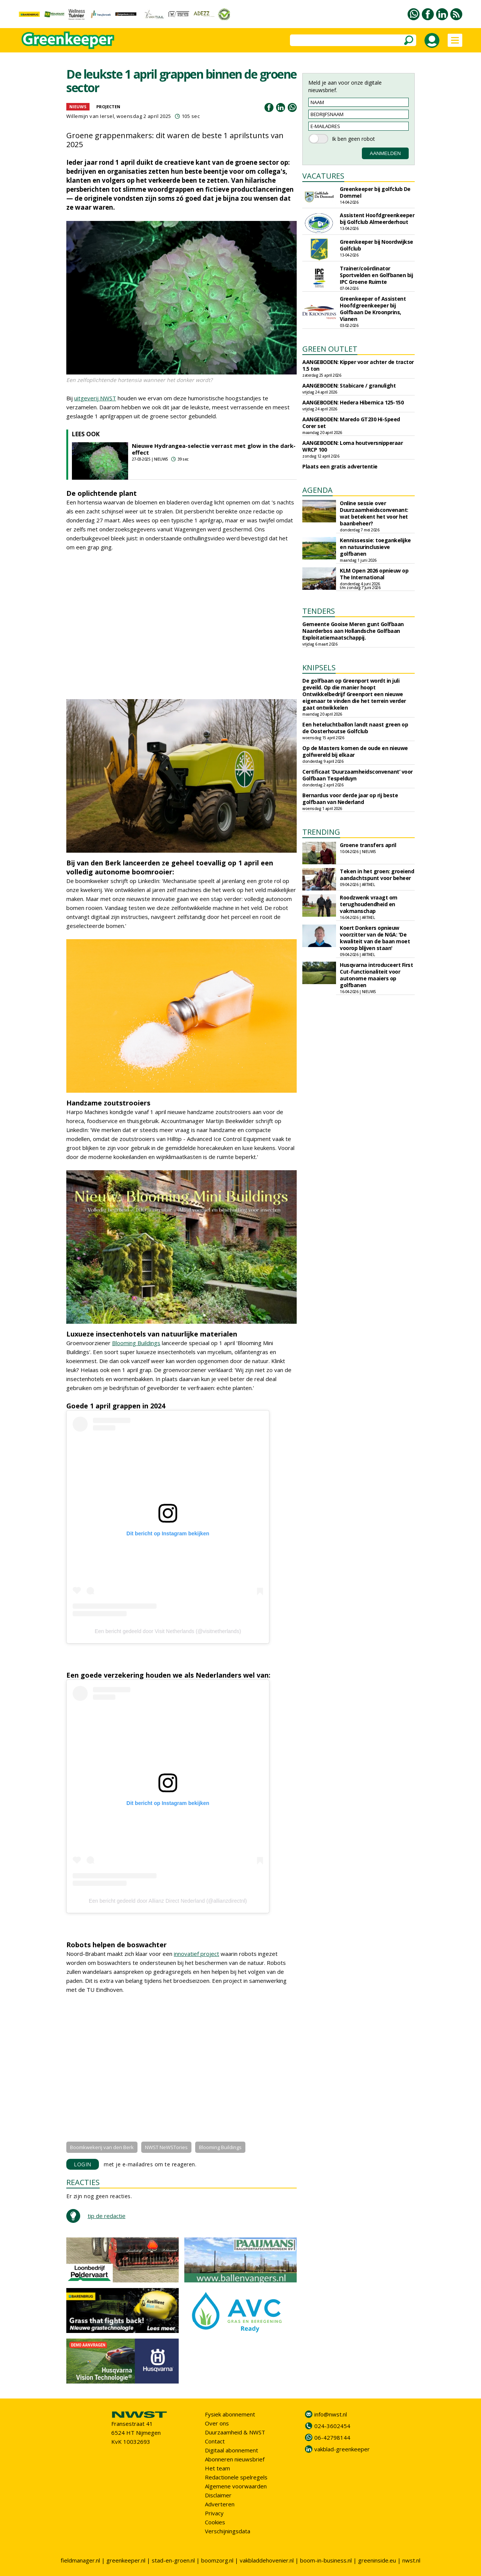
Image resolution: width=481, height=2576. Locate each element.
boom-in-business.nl (326, 2560)
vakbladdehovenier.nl (267, 2560)
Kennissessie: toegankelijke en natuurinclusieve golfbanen (375, 547)
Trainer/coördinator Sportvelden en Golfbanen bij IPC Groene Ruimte (376, 275)
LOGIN (82, 2164)
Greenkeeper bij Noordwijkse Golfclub (376, 245)
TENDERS (318, 611)
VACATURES (323, 176)
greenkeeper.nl (125, 2560)
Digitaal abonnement (231, 2450)
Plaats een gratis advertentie (340, 466)
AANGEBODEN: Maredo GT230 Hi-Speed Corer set (351, 423)
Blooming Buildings (136, 1343)
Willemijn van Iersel (90, 116)
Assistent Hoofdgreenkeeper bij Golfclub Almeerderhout (377, 218)
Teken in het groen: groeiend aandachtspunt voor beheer (377, 875)
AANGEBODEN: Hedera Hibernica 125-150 (352, 402)
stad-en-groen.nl (173, 2560)
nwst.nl (411, 2560)
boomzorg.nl (217, 2560)
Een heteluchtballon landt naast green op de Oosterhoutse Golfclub (355, 728)
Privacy (214, 2513)
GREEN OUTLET (329, 349)
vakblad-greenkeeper (342, 2449)
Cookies (215, 2522)
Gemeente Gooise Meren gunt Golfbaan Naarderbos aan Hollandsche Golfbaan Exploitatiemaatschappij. (353, 631)
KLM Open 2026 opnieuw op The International (374, 574)
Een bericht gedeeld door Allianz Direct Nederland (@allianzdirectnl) (168, 1901)
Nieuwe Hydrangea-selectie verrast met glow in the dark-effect (214, 449)
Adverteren (220, 2504)
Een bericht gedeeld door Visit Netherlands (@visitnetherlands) (168, 1631)
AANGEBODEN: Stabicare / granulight (349, 385)
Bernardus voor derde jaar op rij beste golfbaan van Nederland (350, 798)
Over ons (217, 2423)
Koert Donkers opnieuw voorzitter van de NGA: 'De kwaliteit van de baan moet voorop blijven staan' (375, 938)
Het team (217, 2468)
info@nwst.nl (330, 2414)
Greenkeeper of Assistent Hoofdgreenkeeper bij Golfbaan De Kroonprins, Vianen (373, 308)
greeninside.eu (377, 2560)
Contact (215, 2441)
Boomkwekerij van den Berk (102, 2147)
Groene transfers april (368, 845)
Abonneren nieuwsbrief (234, 2459)
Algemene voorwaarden (236, 2486)
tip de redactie (106, 2216)
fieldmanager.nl (80, 2560)
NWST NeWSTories (166, 2147)
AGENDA (317, 490)
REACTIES (83, 2182)
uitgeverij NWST (95, 398)
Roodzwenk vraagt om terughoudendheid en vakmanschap (368, 904)
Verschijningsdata (227, 2531)
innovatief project (196, 1953)
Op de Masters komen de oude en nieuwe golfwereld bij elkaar (355, 751)
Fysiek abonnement (230, 2414)
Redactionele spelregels (236, 2477)
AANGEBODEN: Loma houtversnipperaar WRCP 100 (352, 446)
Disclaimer (218, 2495)
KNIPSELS (319, 667)
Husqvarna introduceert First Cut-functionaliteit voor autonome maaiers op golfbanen (376, 975)
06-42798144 (332, 2437)
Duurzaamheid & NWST (235, 2432)
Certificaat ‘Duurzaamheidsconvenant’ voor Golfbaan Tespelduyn (357, 775)
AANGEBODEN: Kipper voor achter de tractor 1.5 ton (358, 365)
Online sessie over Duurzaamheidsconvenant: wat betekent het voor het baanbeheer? (374, 513)
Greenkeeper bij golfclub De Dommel (375, 192)
